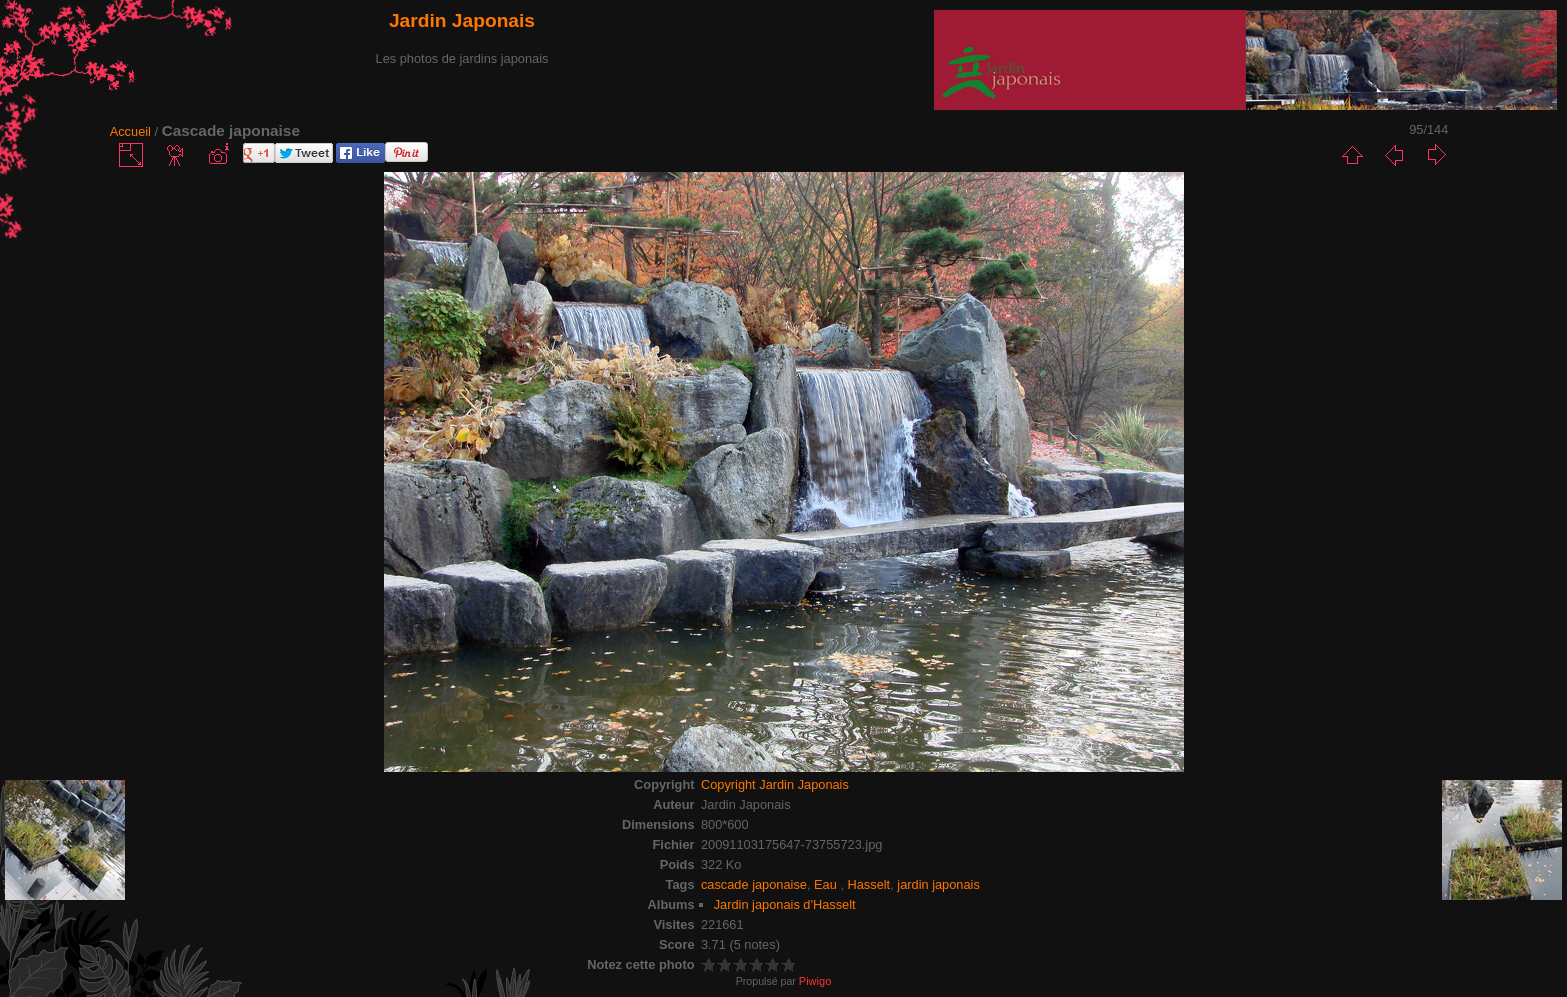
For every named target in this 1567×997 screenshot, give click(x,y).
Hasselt (869, 884)
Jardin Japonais (462, 20)
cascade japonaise (754, 884)
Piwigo (815, 981)
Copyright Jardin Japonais (775, 784)
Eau (827, 884)
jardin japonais (938, 884)
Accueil (130, 131)
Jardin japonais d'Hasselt (785, 904)
